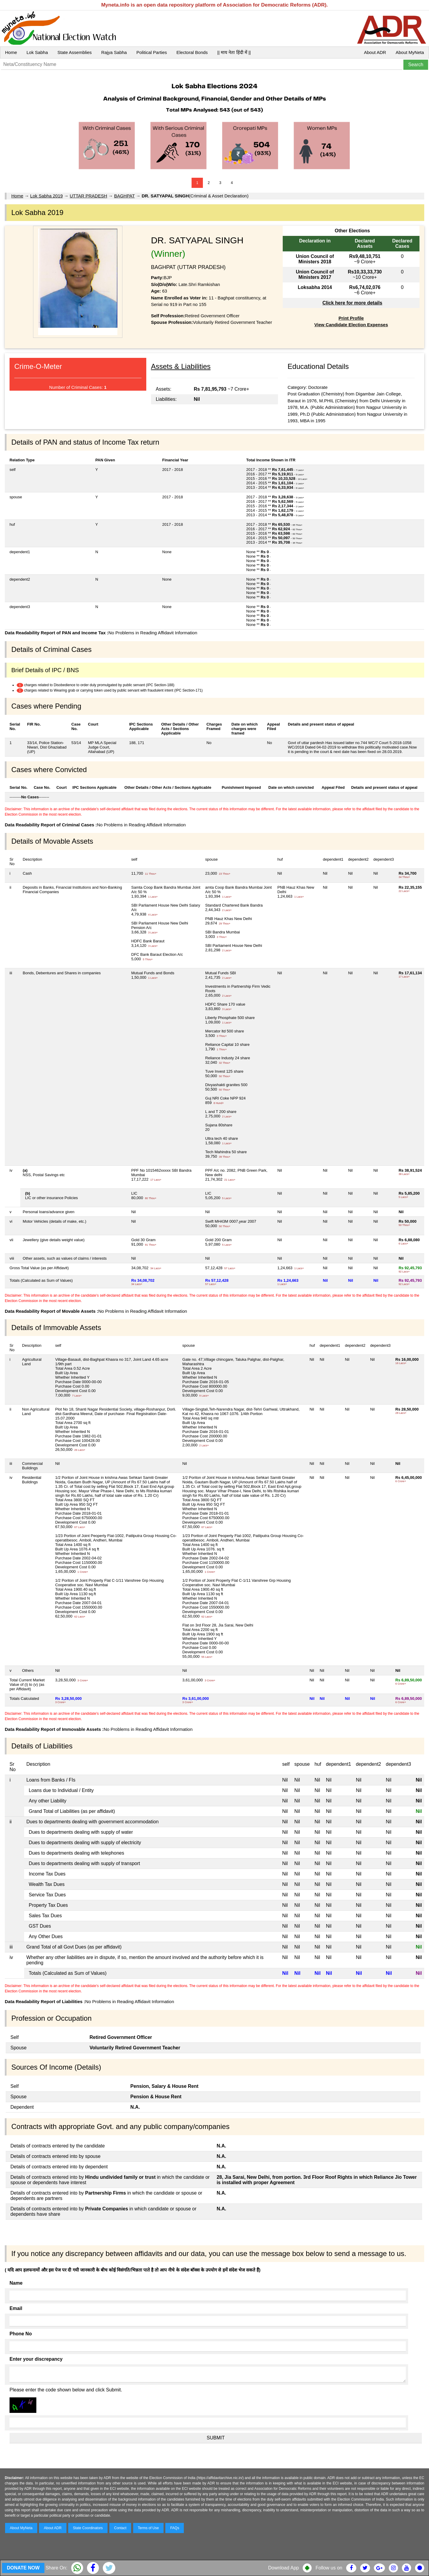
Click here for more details (352, 302)
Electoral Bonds (192, 52)
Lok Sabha (37, 52)
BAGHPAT (124, 195)
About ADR (375, 52)
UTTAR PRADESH (88, 195)
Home (11, 52)
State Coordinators (88, 2528)
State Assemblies (74, 52)
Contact (120, 2528)
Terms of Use (148, 2528)
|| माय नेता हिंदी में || (234, 52)
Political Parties (151, 52)
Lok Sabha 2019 (46, 195)
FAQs (174, 2528)
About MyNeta (410, 52)
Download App (283, 2567)
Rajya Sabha (114, 52)
